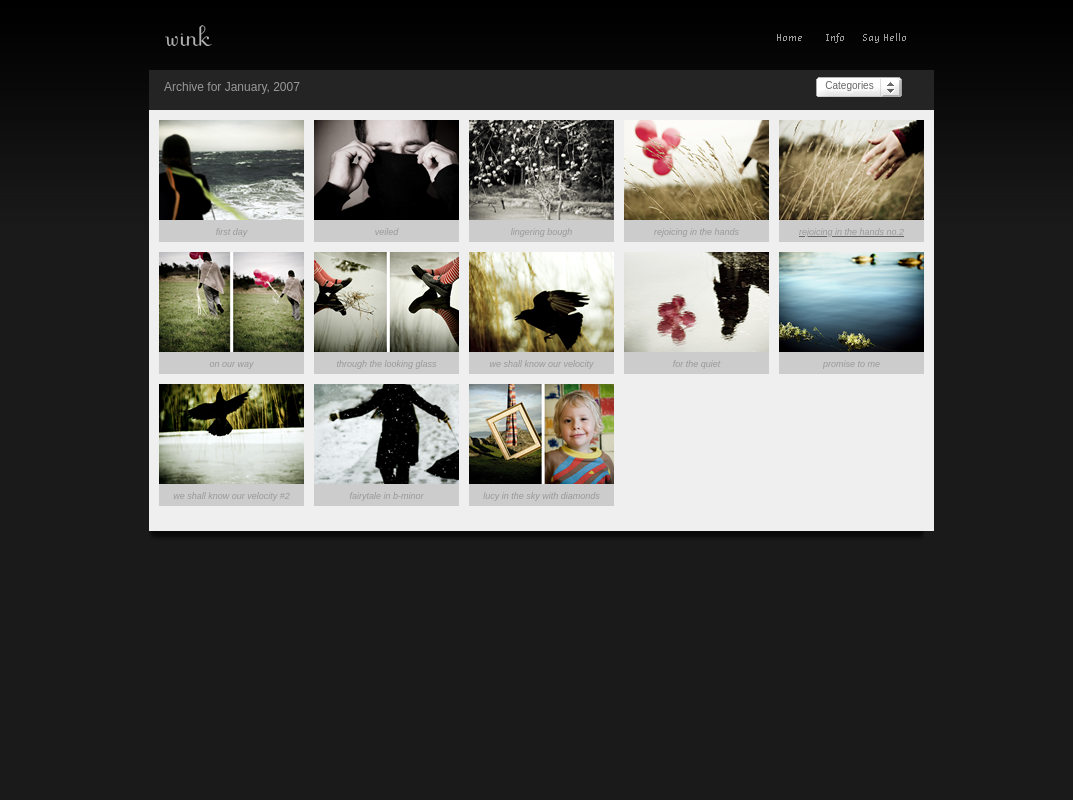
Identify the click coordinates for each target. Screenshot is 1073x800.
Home (794, 40)
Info (835, 40)
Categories (849, 85)
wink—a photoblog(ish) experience (259, 35)
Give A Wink (890, 40)
